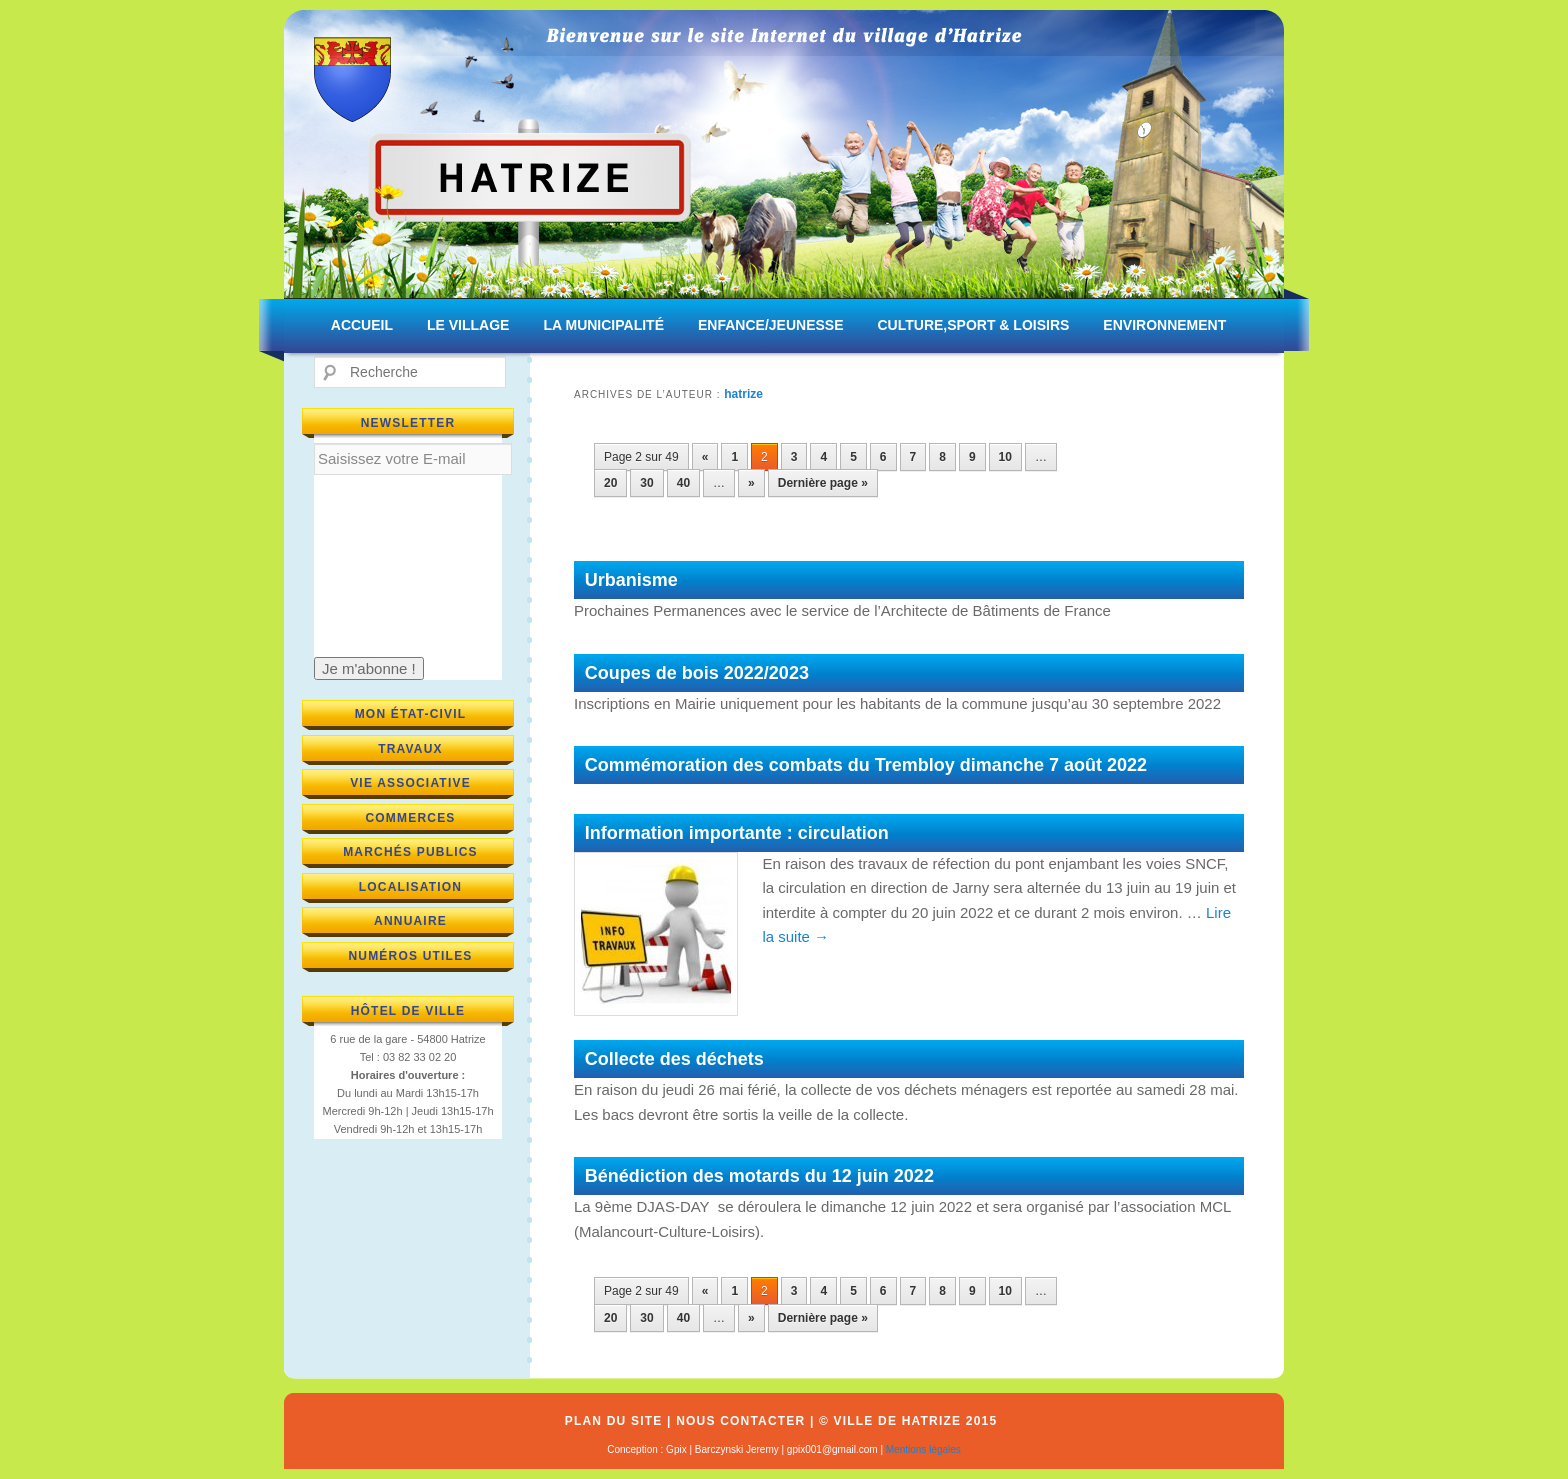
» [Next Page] (751, 483)
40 (683, 483)
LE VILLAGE (468, 325)
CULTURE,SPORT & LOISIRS (973, 325)
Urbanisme (631, 580)
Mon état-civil (411, 714)
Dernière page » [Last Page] (823, 483)
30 (646, 483)
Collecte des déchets (674, 1059)
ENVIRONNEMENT (1164, 325)
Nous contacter (740, 1421)
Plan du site (614, 1421)
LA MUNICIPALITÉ (603, 325)
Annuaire (410, 921)
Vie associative (410, 783)
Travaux (410, 749)
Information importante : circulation (737, 833)
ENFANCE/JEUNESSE (770, 325)
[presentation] (396, 565)
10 (1005, 457)
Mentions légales (923, 1449)
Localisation (411, 887)
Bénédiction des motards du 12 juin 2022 (759, 1176)
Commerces (410, 818)
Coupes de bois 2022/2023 (697, 673)
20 (610, 483)
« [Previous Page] (705, 457)
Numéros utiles (410, 956)
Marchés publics (410, 852)
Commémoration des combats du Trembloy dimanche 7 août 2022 (866, 765)
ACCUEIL (362, 325)
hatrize (743, 394)
